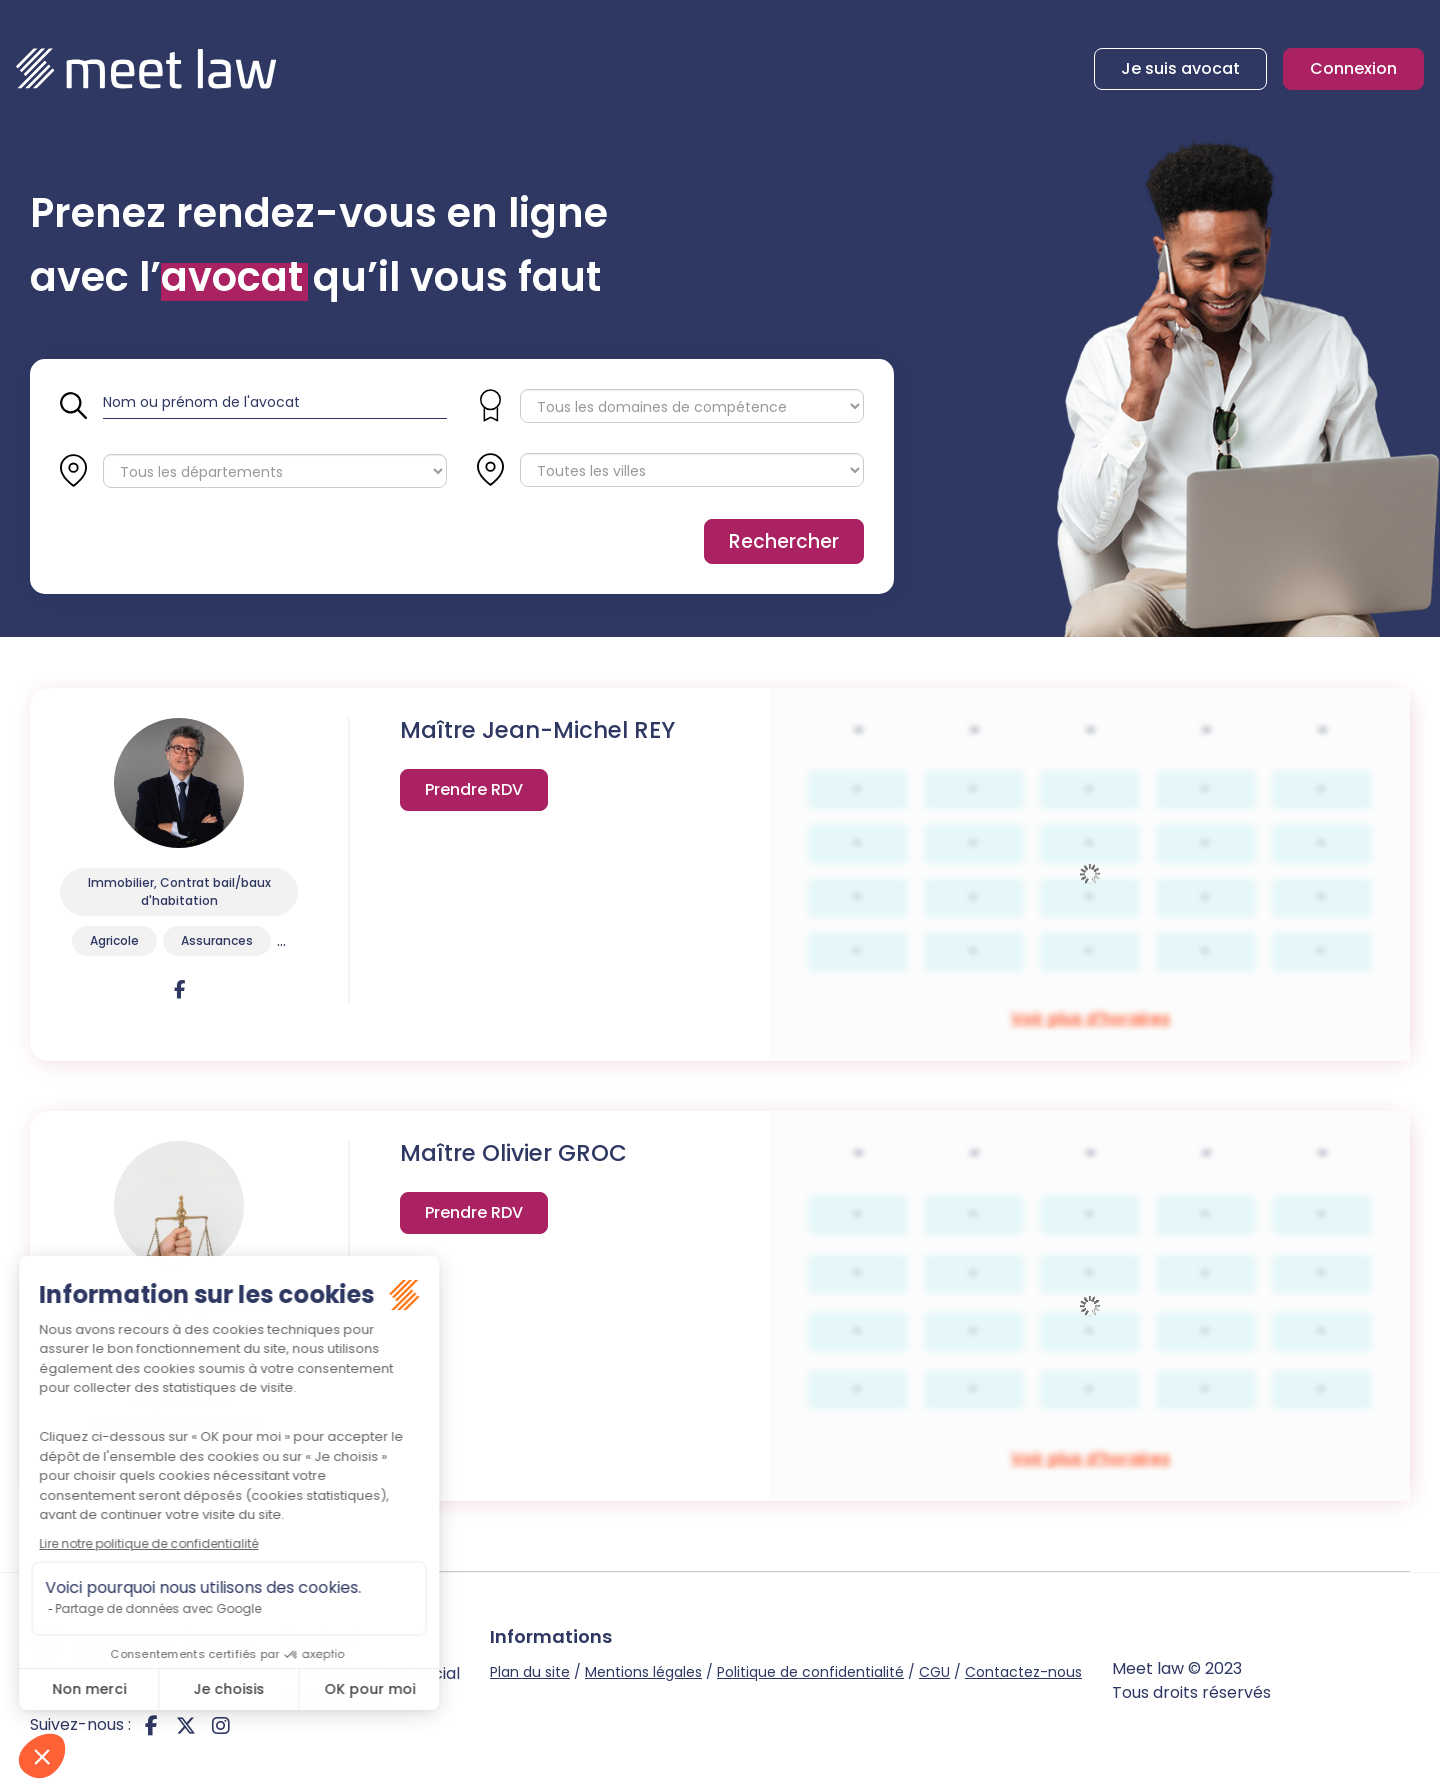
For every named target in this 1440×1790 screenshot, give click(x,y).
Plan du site (530, 1672)
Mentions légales (643, 1672)
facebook (151, 1725)
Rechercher (784, 541)
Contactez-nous (1023, 1672)
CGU (934, 1672)
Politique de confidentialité (810, 1672)
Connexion (1353, 68)
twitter (186, 1725)
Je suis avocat (1180, 68)
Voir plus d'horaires (474, 793)
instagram (221, 1725)
